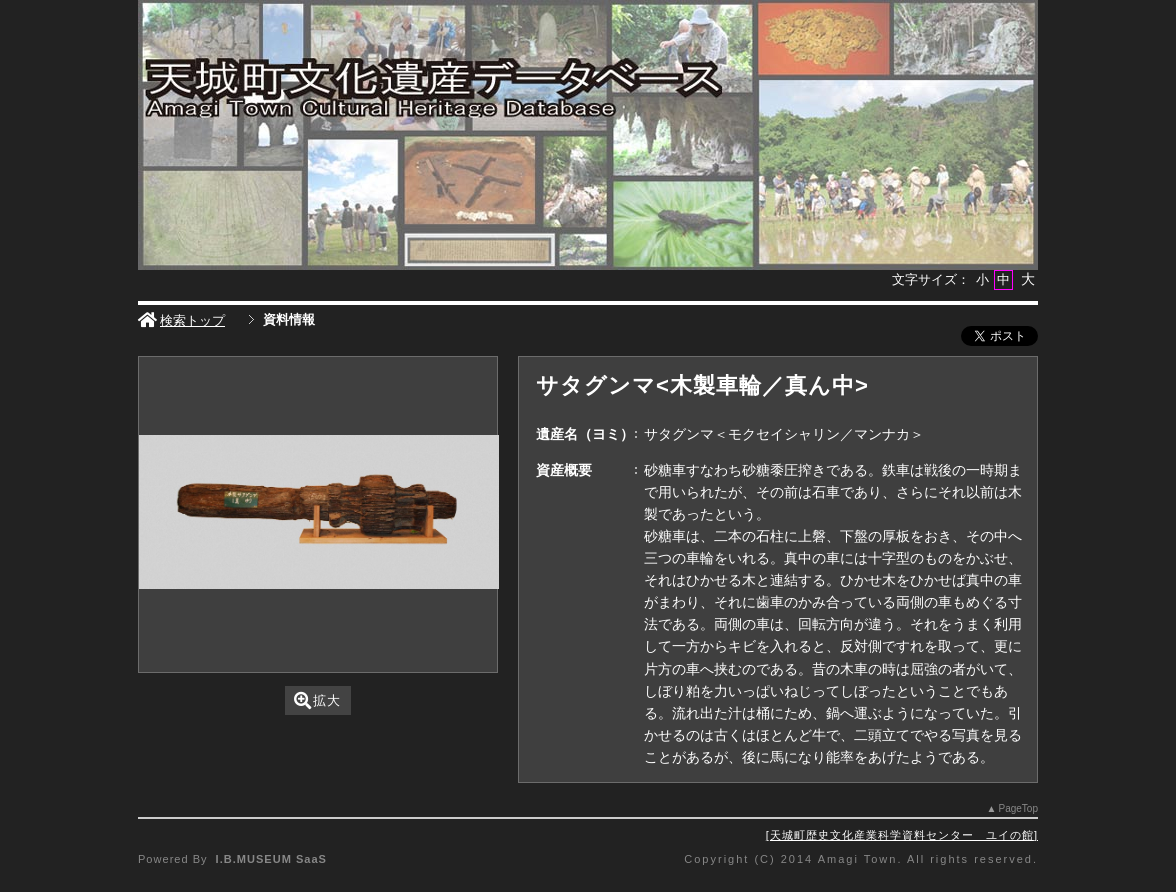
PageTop (1018, 808)
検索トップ (181, 320)
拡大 (317, 700)
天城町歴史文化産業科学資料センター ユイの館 (902, 835)
